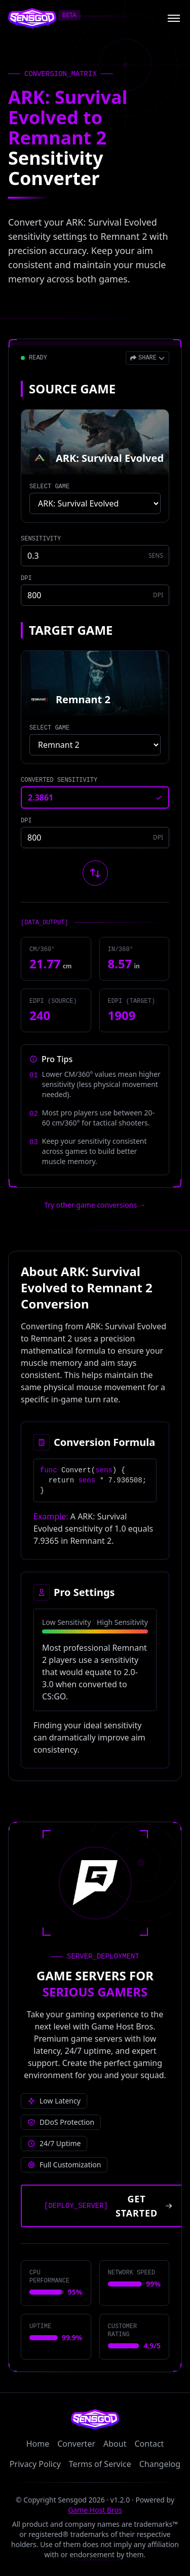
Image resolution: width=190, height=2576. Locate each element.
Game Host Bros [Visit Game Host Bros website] (95, 2510)
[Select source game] (95, 503)
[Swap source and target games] (95, 873)
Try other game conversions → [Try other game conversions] (95, 1205)
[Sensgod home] (32, 18)
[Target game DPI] (95, 837)
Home (38, 2443)
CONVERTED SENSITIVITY (59, 780)
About (114, 2443)
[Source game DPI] (95, 595)
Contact (149, 2443)
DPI (26, 578)
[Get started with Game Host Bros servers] (105, 2206)
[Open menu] (174, 18)
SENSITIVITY (41, 538)
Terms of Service (100, 2464)
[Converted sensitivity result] (95, 797)
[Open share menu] (147, 358)
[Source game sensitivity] (95, 555)
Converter (76, 2443)
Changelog (159, 2464)
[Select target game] (95, 744)
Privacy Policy (35, 2464)
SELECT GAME (49, 486)
